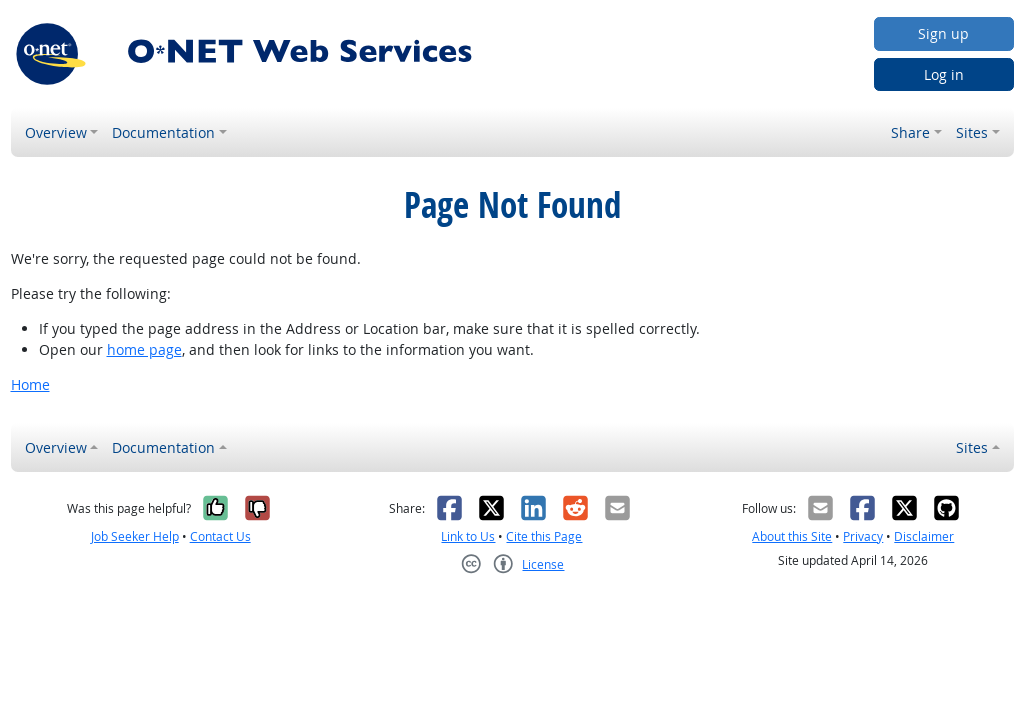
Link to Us (468, 536)
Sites (972, 132)
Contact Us (220, 536)
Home (30, 384)
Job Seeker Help (135, 536)
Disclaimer (924, 536)
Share (910, 132)
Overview (56, 132)
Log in (944, 74)
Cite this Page (544, 536)
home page (144, 349)
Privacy (863, 536)
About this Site (792, 536)
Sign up (943, 33)
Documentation (163, 132)
